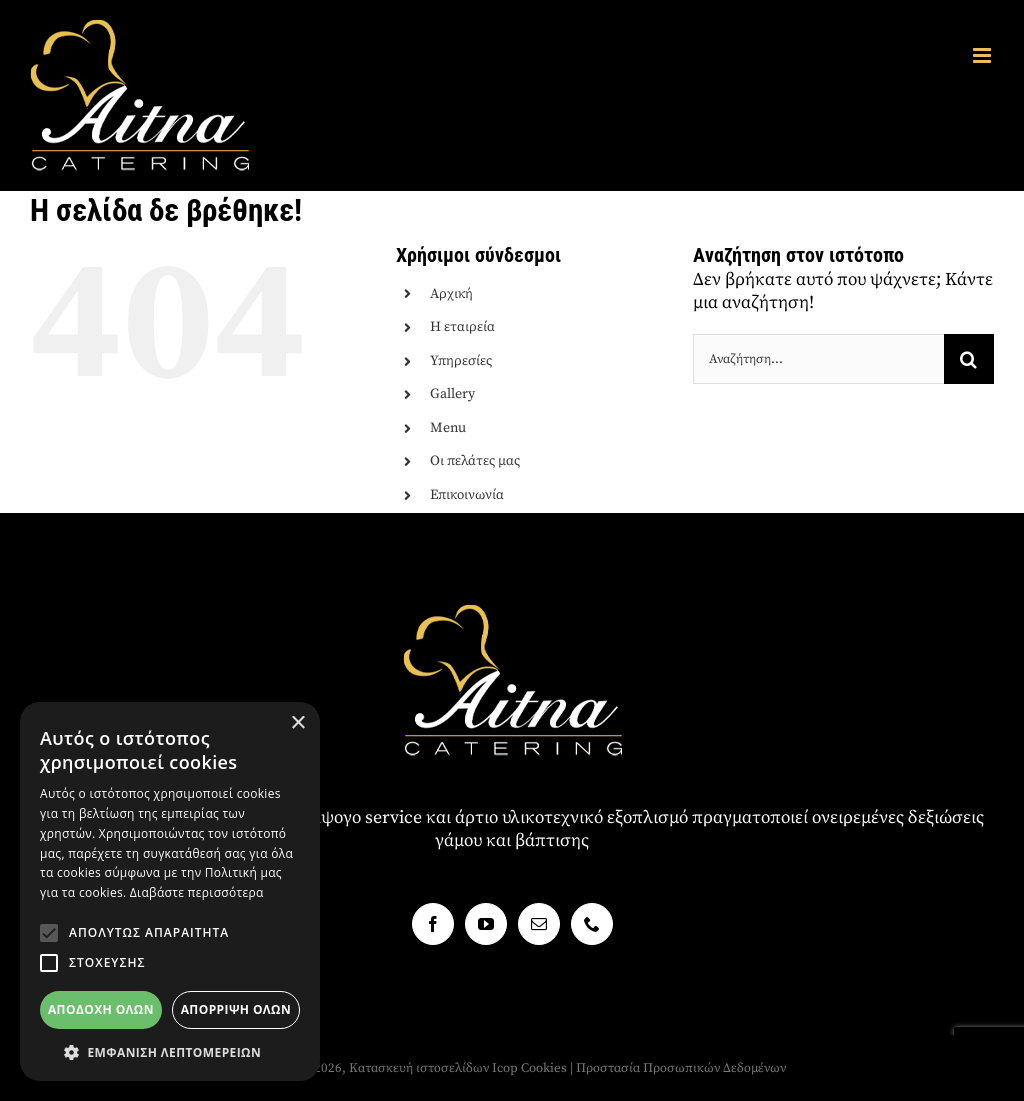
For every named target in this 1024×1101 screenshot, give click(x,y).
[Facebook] (433, 924)
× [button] (297, 723)
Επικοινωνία (467, 495)
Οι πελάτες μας (475, 461)
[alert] (170, 891)
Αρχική (451, 294)
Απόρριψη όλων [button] (236, 1009)
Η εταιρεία (462, 327)
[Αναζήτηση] (969, 359)
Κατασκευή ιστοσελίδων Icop (433, 1068)
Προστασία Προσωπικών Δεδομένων (681, 1068)
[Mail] (539, 924)
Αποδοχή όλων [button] (101, 1009)
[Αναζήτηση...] (818, 359)
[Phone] (592, 924)
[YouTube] (486, 924)
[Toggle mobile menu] (983, 55)
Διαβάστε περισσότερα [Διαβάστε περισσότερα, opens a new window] (197, 892)
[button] (49, 933)
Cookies (544, 1068)
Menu (448, 428)
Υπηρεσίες (461, 361)
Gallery (452, 394)
